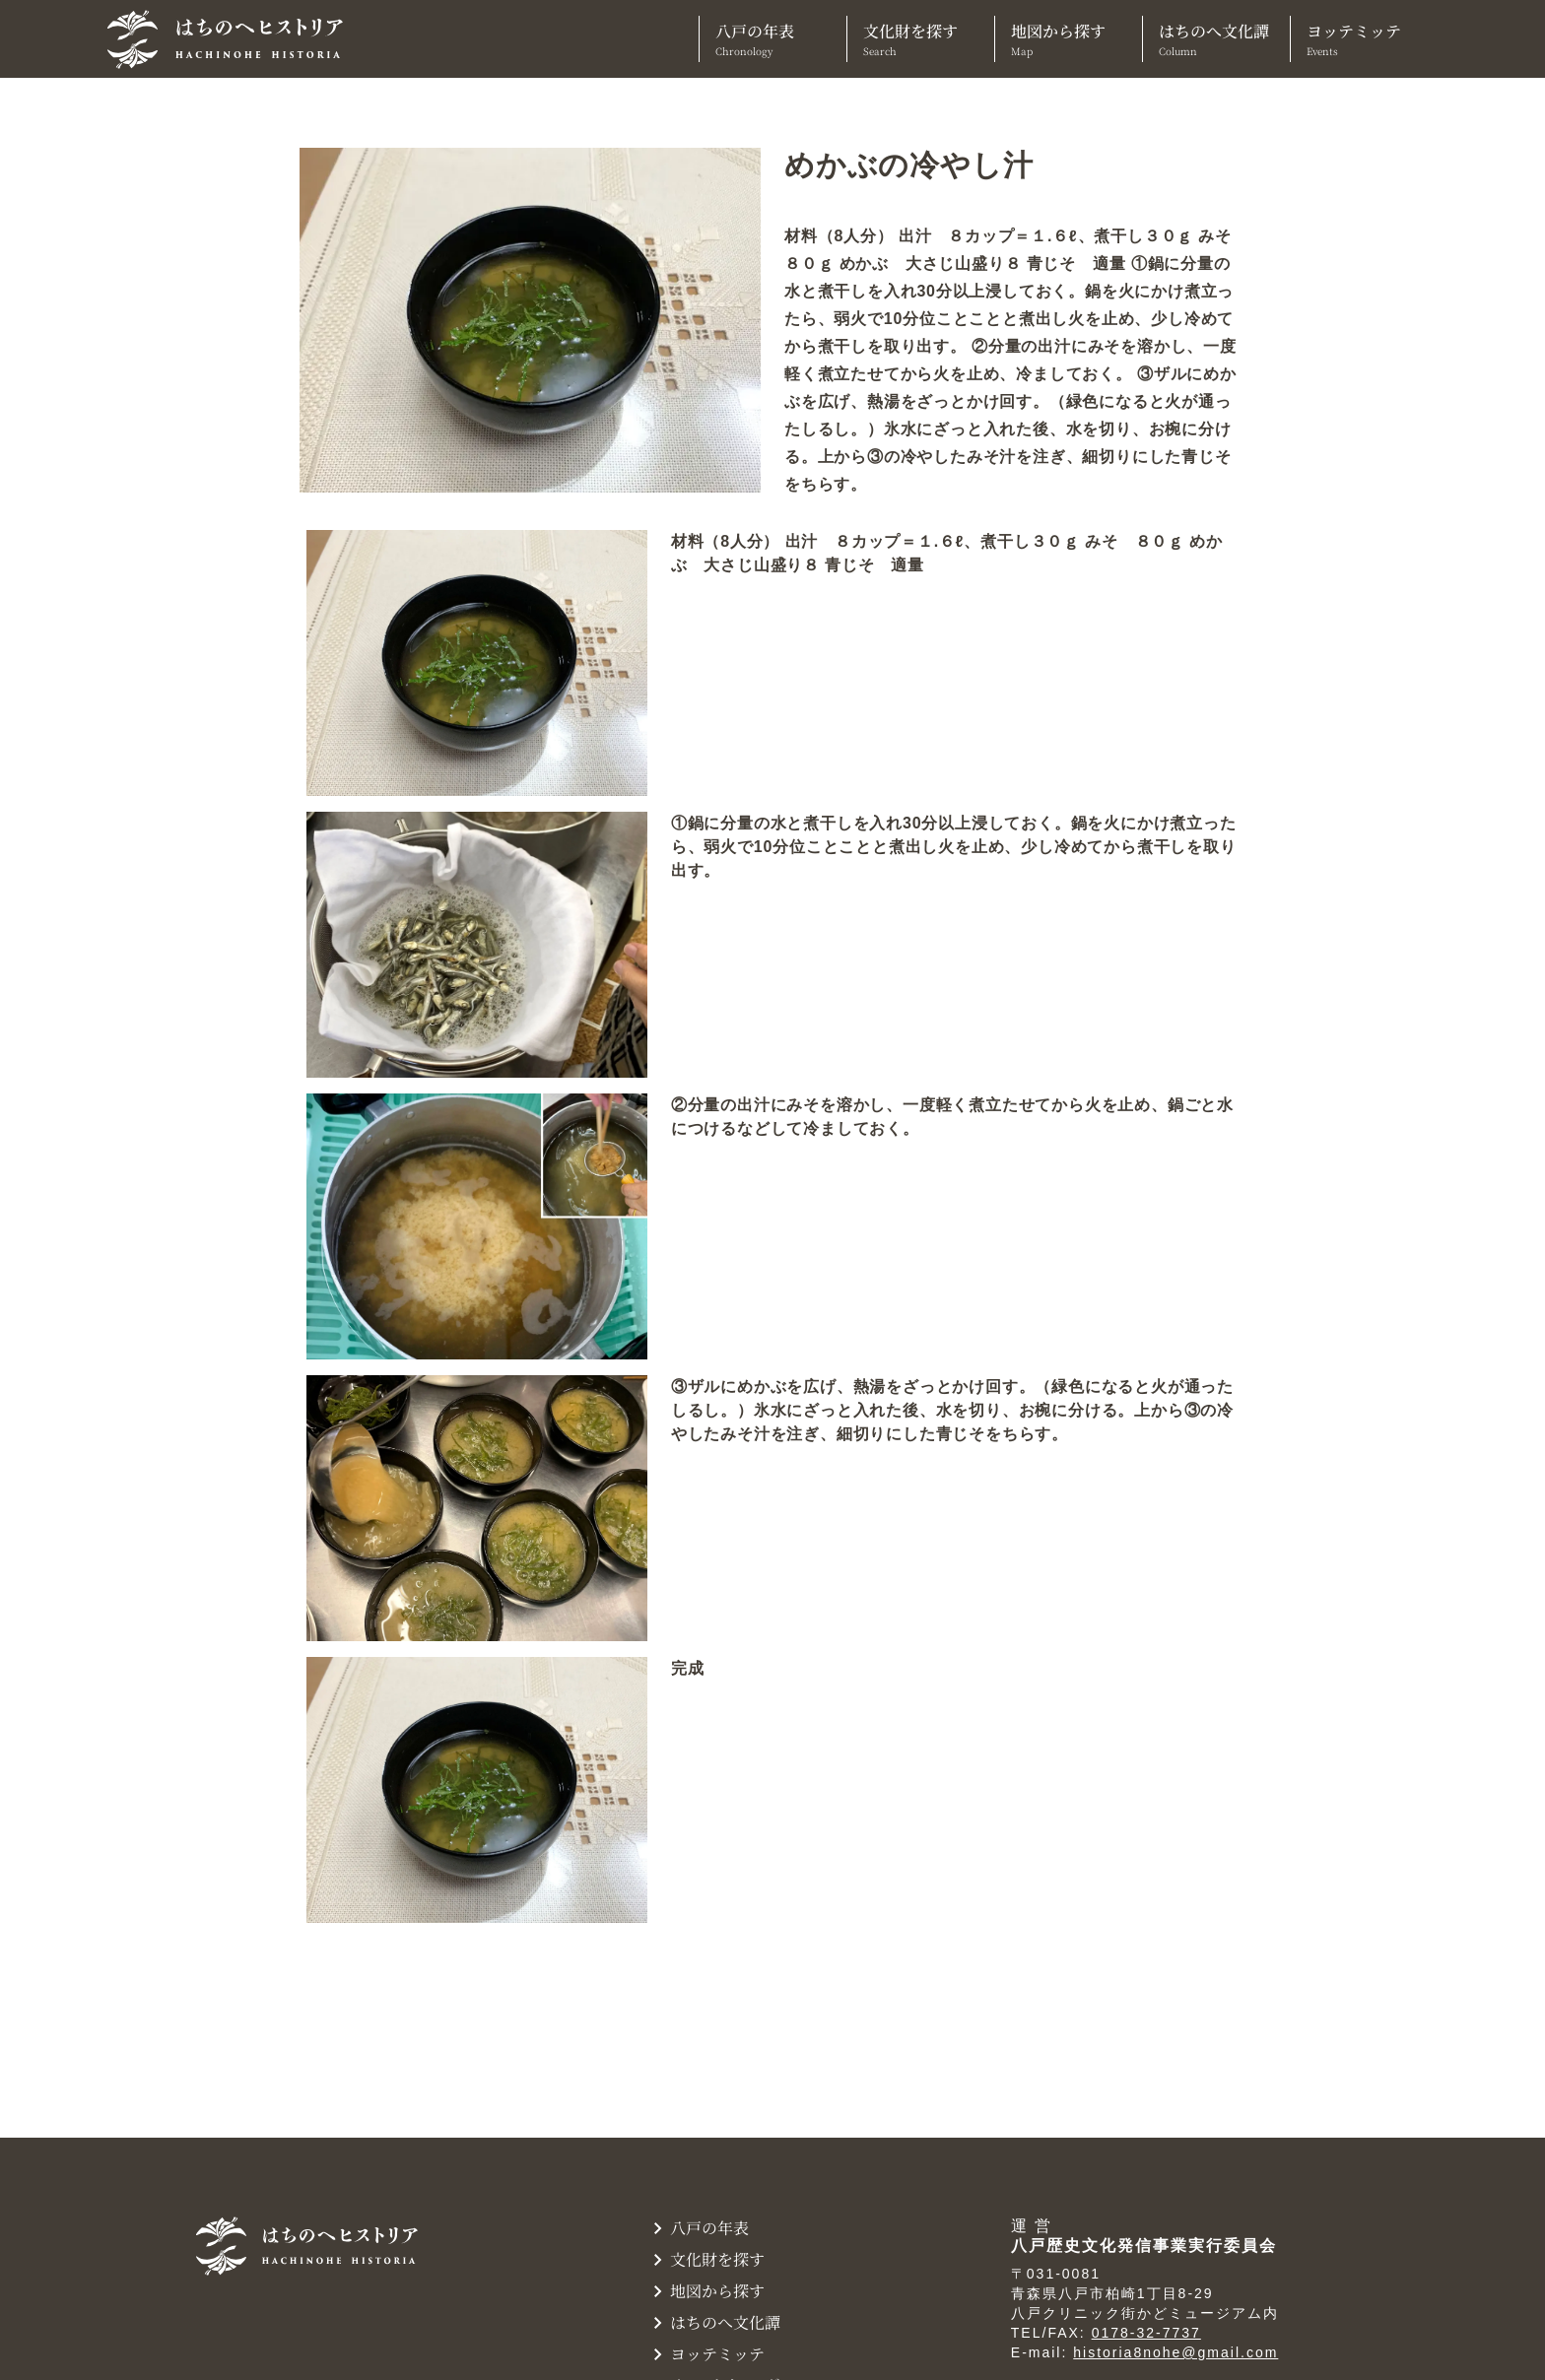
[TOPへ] (232, 39)
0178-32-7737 (1146, 2333)
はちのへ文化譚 (1216, 39)
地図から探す (1068, 39)
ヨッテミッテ (1364, 39)
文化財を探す (920, 39)
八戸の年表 (773, 39)
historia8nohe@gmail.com (1175, 2352)
